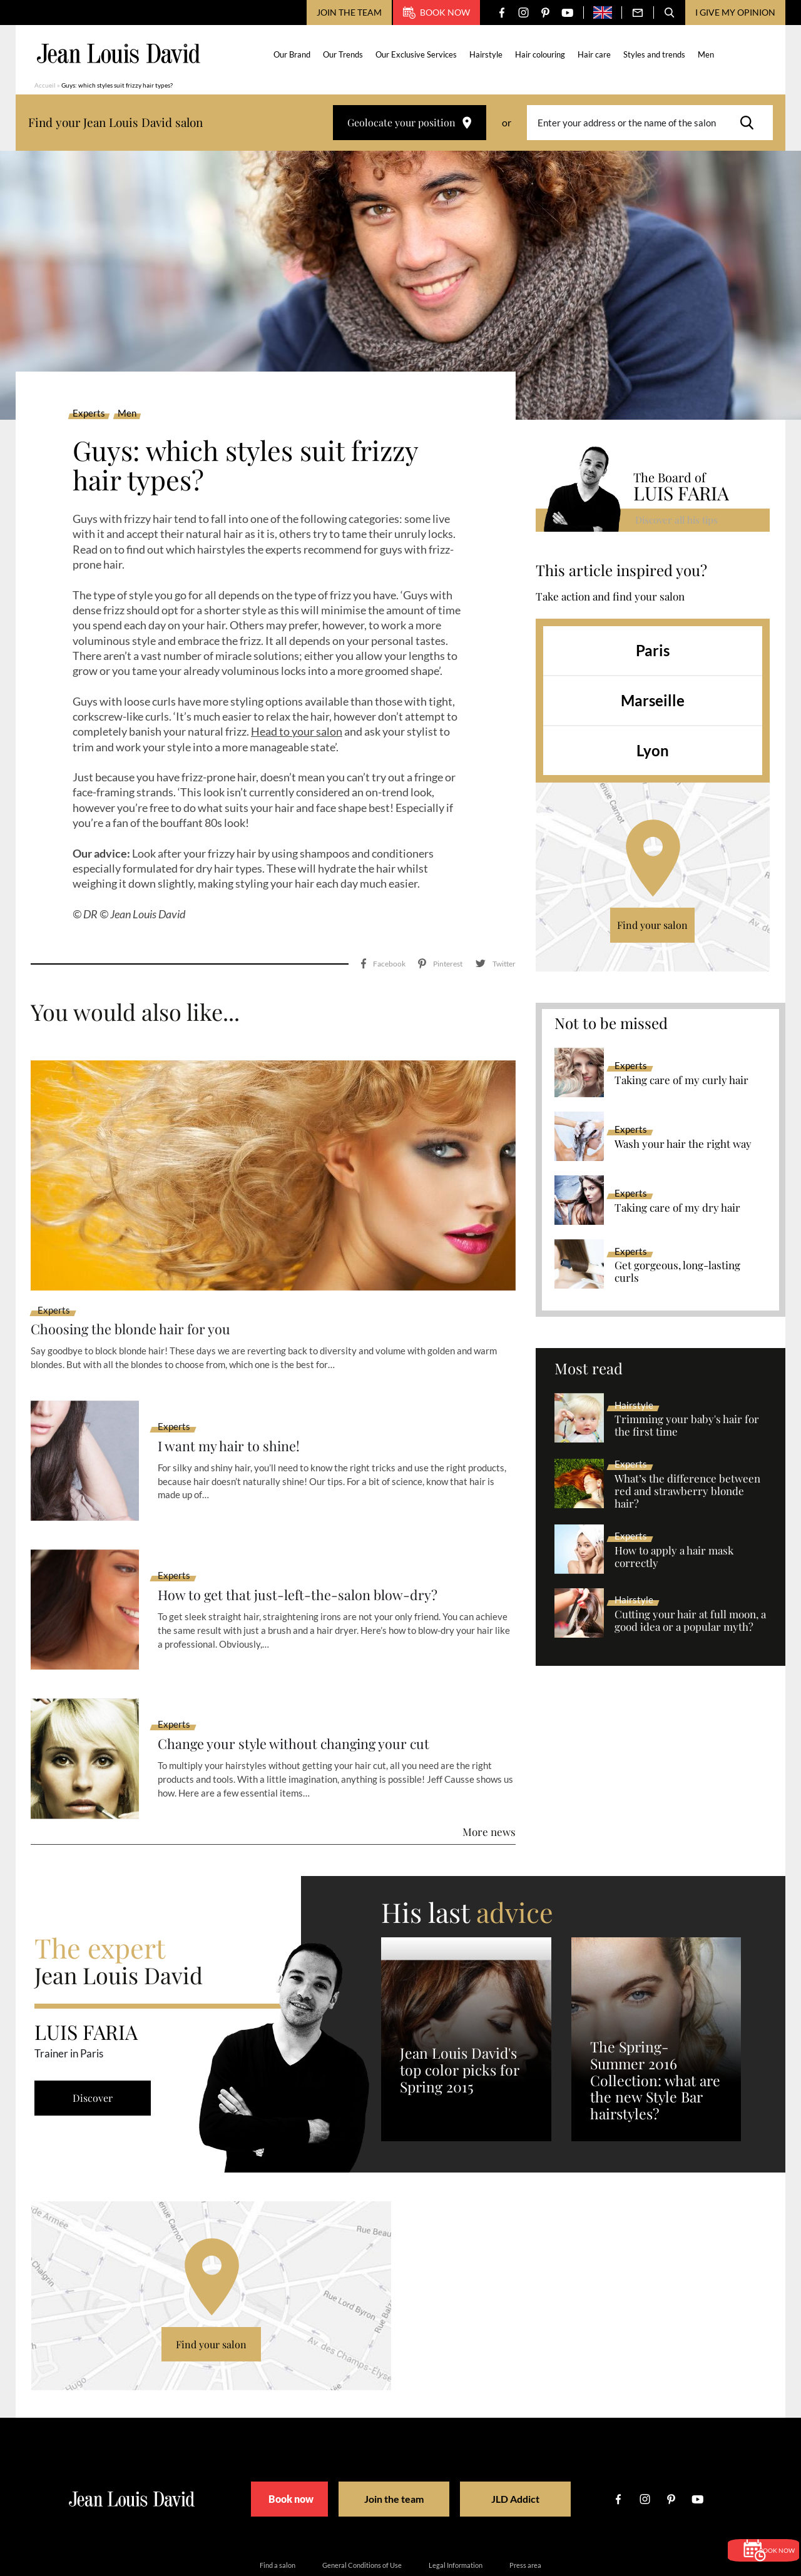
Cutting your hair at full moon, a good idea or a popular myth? (690, 1620)
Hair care (596, 54)
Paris (653, 650)
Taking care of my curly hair (681, 1080)
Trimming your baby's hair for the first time (687, 1425)
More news (489, 1776)
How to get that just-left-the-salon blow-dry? (312, 1540)
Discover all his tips (679, 519)
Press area (525, 2510)
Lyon (652, 750)
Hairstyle (488, 54)
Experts (89, 413)
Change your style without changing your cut (308, 1689)
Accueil (45, 85)
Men (708, 54)
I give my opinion (735, 12)
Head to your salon (296, 731)
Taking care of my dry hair (677, 1208)
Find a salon (277, 2510)
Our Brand (294, 54)
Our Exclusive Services (418, 54)
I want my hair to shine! (236, 1391)
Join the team (349, 12)
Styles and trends (657, 54)
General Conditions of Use (362, 2510)
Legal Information (455, 2510)
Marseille (653, 700)
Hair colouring (543, 54)
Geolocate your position (409, 122)
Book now (436, 12)
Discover (97, 2042)
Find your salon (652, 924)
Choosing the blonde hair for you (141, 1273)
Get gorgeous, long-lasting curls (677, 1271)
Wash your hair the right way (683, 1144)
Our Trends (345, 54)
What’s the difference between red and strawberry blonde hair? (687, 1491)
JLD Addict (527, 2444)
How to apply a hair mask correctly (674, 1556)
